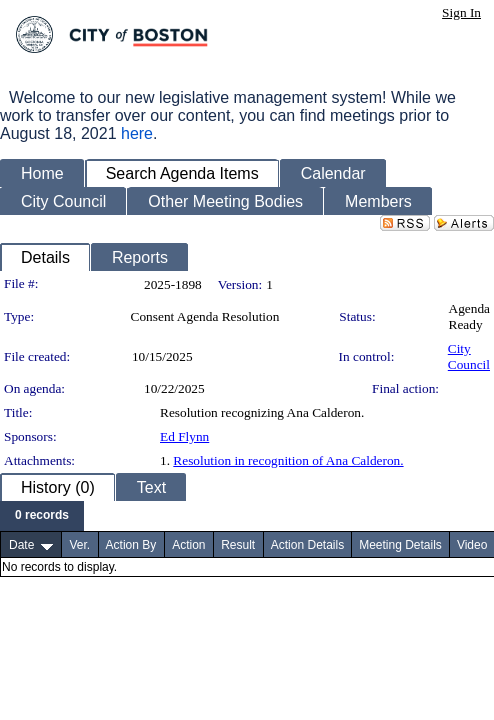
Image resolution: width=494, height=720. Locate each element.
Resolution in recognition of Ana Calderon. (288, 460)
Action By (131, 545)
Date (21, 545)
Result (238, 545)
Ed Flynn (184, 436)
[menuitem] (42, 516)
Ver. (79, 545)
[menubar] (42, 516)
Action (188, 545)
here (137, 133)
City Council (469, 356)
